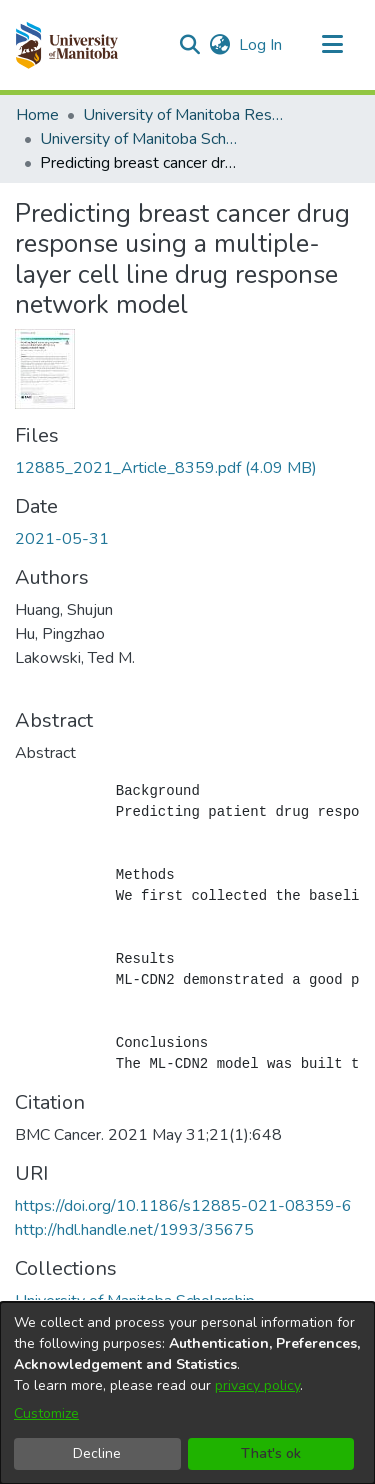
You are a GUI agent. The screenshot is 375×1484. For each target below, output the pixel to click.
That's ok (271, 1453)
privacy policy (257, 1385)
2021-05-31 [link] (62, 539)
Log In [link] (261, 45)
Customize (46, 1413)
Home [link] (37, 115)
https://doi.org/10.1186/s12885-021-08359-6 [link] (183, 1206)
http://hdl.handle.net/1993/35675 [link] (134, 1230)
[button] (66, 45)
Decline (97, 1453)
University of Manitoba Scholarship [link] (140, 139)
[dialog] (187, 1393)
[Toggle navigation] (332, 45)
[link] (166, 468)
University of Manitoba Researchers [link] (183, 115)
